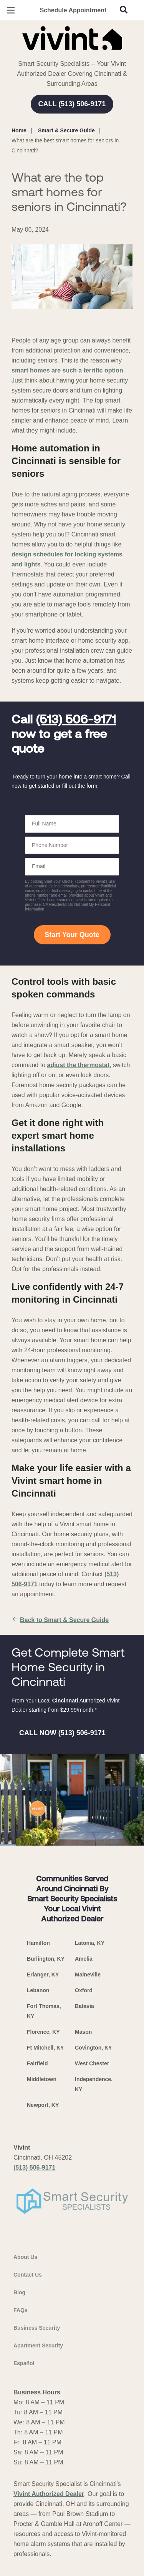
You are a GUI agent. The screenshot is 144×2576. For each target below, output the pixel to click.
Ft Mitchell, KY (45, 2048)
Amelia (84, 1959)
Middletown (41, 2079)
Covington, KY (93, 2048)
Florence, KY (43, 2032)
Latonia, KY (89, 1943)
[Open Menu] (11, 10)
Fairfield (37, 2063)
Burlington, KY (46, 1959)
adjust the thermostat (78, 1065)
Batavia (84, 2006)
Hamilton (38, 1943)
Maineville (88, 1974)
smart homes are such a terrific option (67, 370)
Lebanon (38, 1990)
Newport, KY (43, 2105)
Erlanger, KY (43, 1974)
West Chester (92, 2063)
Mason (83, 2032)
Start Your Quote (72, 935)
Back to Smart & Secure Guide (60, 1620)
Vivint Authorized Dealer (48, 2494)
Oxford (84, 1990)
